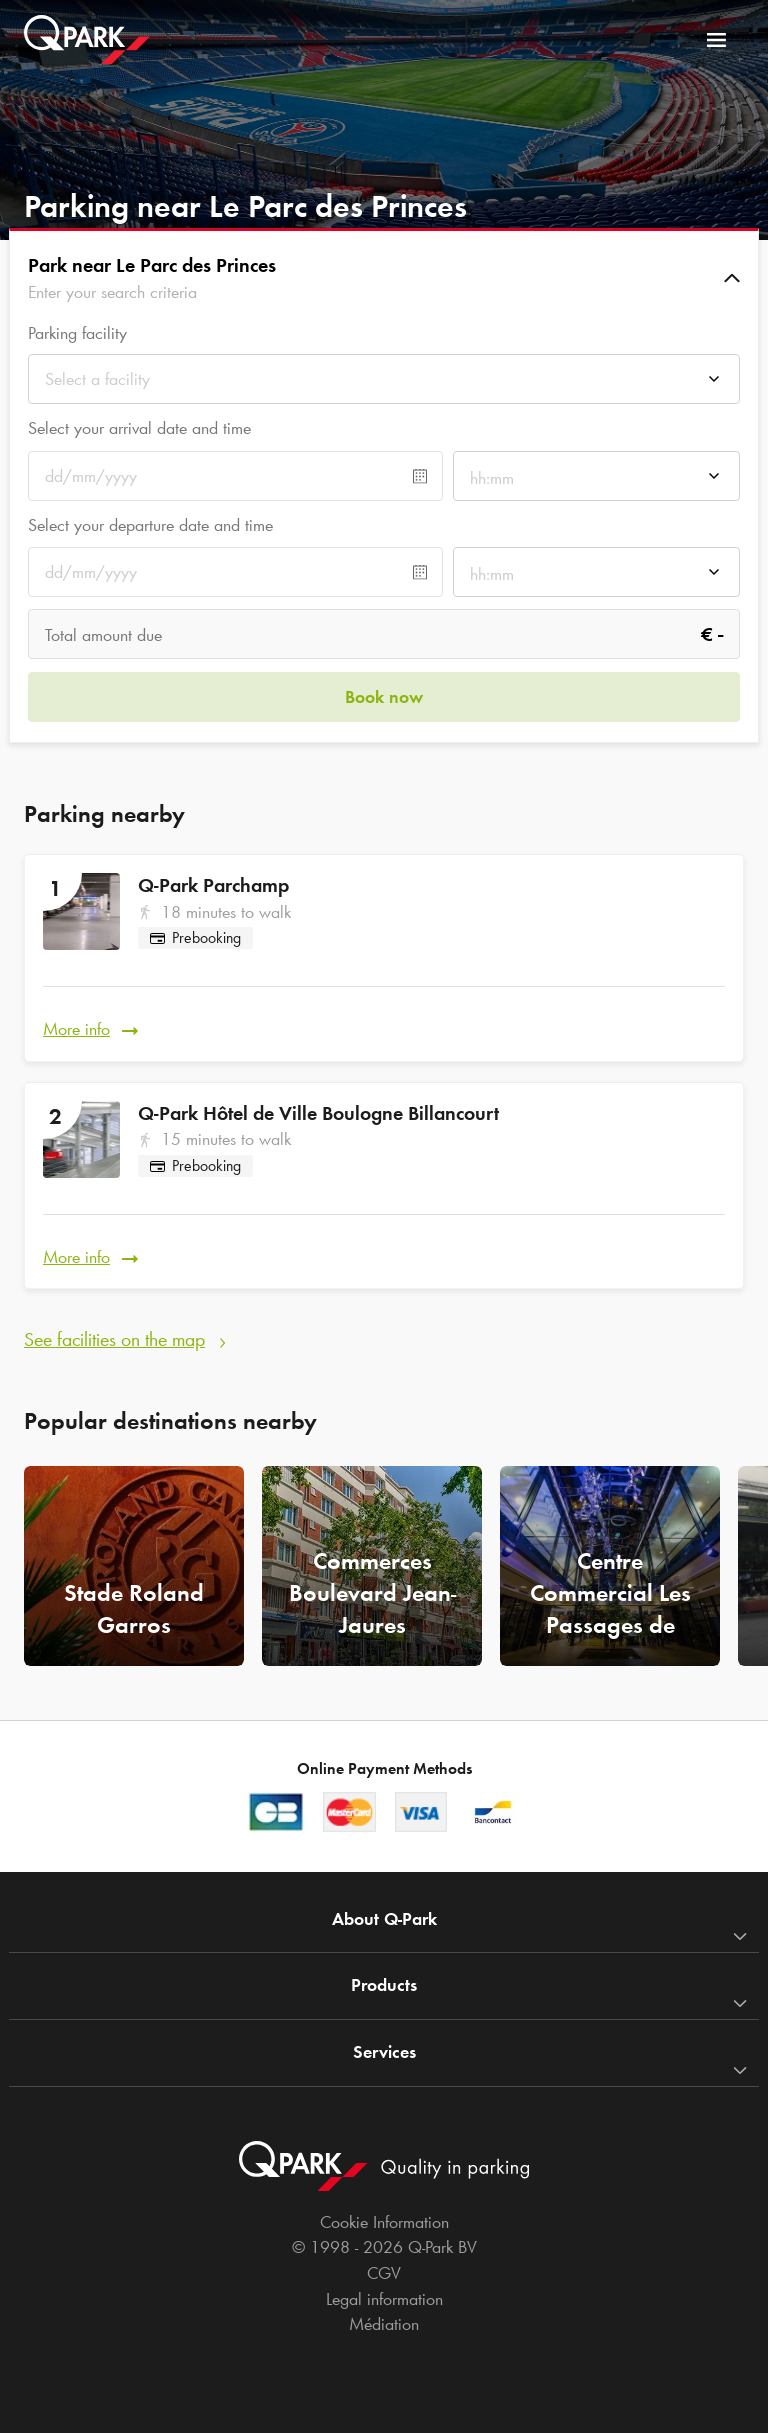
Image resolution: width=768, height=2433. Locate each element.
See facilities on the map (114, 1339)
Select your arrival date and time (139, 428)
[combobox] (384, 384)
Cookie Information (384, 2222)
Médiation (384, 2324)
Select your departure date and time (150, 525)
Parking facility (77, 333)
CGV (384, 2273)
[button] (384, 278)
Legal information (384, 2299)
